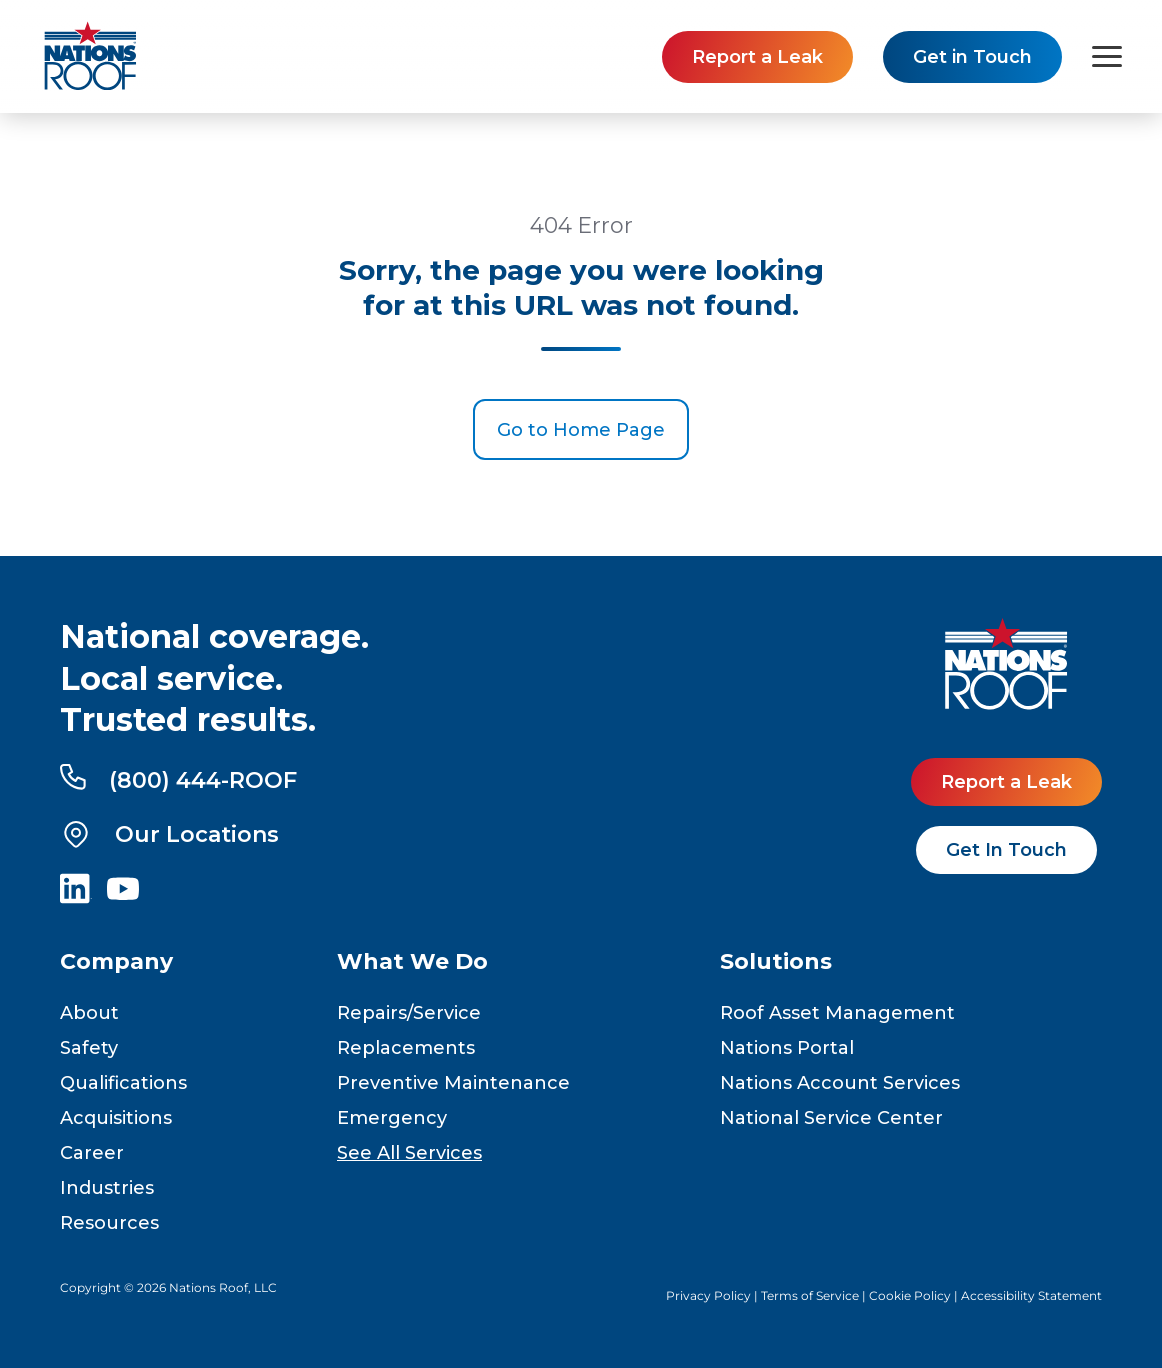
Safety (89, 1048)
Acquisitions (116, 1118)
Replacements (406, 1048)
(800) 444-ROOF (178, 779)
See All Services (409, 1153)
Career (92, 1153)
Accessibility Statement (1031, 1295)
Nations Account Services (840, 1083)
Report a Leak (757, 57)
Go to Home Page (581, 430)
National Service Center (831, 1118)
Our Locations (169, 834)
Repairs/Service (409, 1013)
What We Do (412, 961)
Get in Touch (972, 57)
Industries (107, 1188)
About (89, 1013)
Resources (109, 1223)
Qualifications (123, 1083)
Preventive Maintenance (453, 1083)
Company (116, 961)
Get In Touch (1006, 850)
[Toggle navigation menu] (1107, 56)
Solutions (776, 961)
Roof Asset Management (837, 1013)
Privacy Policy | (713, 1295)
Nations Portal (787, 1048)
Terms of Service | (815, 1295)
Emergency (392, 1118)
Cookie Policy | (915, 1295)
